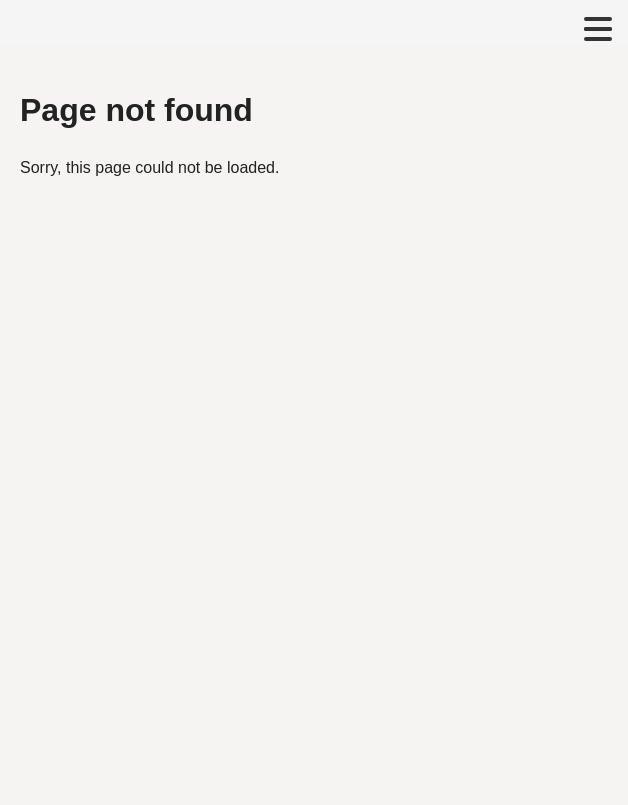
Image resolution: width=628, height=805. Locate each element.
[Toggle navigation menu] (598, 30)
